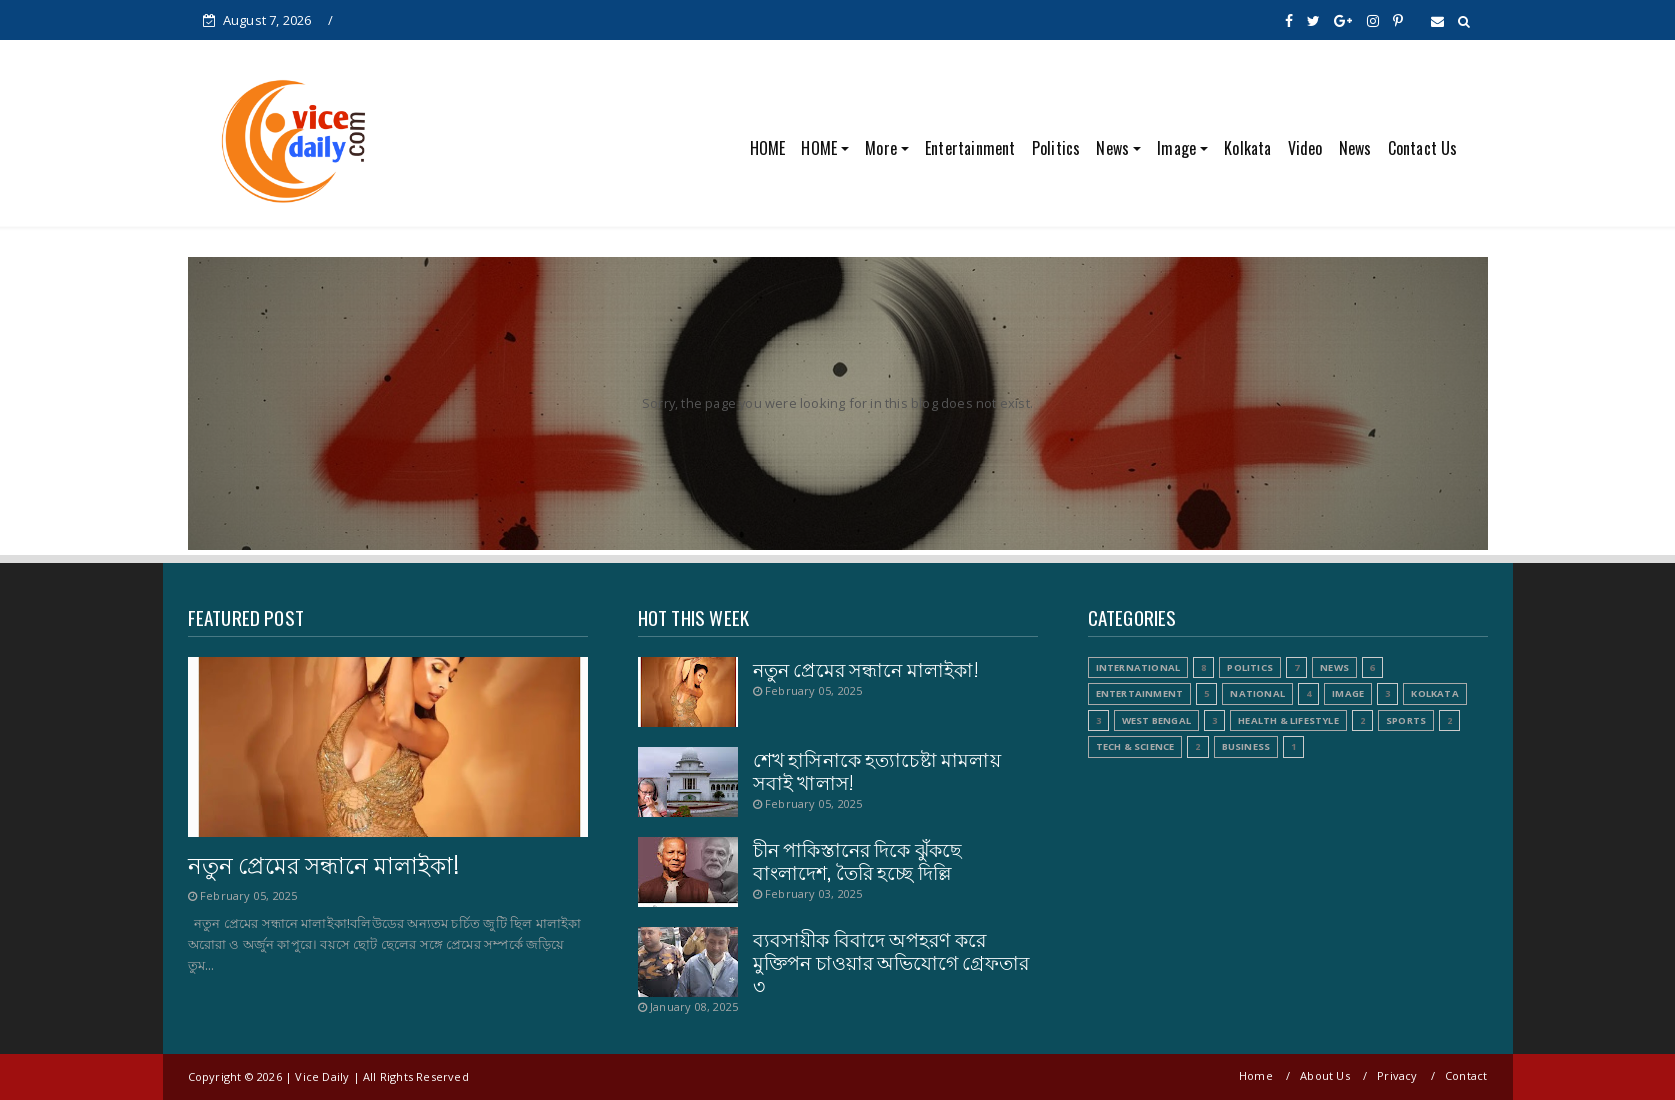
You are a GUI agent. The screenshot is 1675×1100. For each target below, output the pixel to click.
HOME (768, 148)
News (1112, 148)
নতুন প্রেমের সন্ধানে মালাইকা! (323, 864)
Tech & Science (1135, 746)
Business (1246, 746)
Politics (1056, 148)
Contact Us (1423, 148)
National (1257, 693)
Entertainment (970, 148)
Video (1305, 148)
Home (1256, 1075)
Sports (1406, 720)
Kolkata (1247, 148)
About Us (1325, 1075)
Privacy (1397, 1075)
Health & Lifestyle (1288, 720)
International (1138, 667)
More (881, 148)
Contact (1466, 1075)
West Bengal (1156, 720)
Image (1176, 148)
